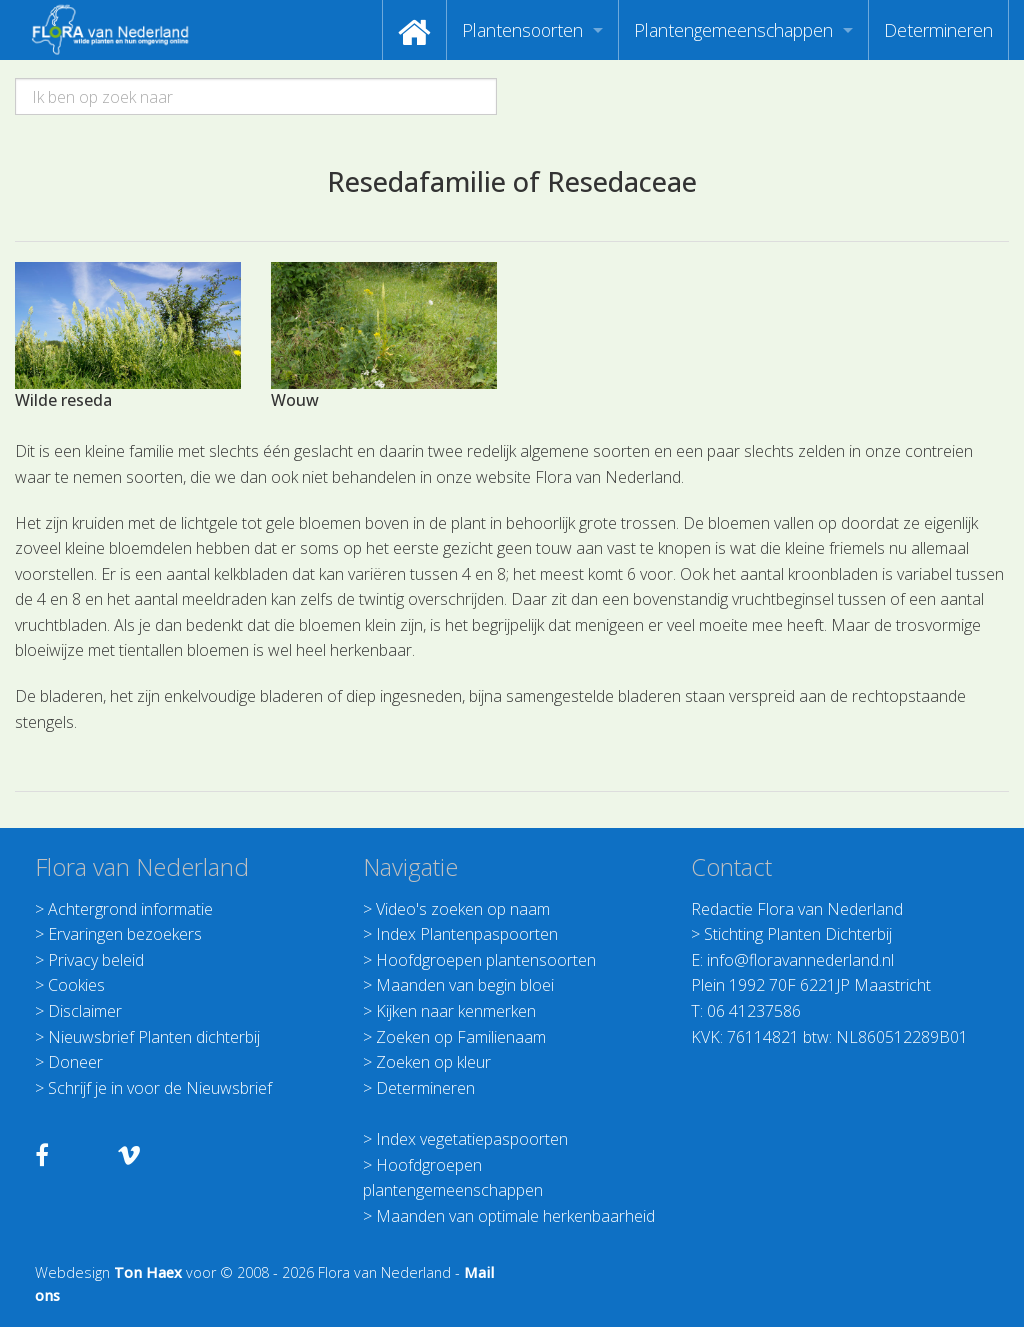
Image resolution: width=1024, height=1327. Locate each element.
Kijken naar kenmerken (456, 1011)
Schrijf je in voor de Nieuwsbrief (160, 1088)
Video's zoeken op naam (463, 909)
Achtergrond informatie (130, 909)
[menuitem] (414, 30)
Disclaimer (85, 1011)
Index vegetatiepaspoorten (472, 1139)
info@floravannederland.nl (800, 960)
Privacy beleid (96, 960)
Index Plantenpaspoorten (467, 934)
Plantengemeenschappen (733, 30)
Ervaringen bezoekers (125, 934)
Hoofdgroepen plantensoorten (486, 960)
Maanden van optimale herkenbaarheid (515, 1216)
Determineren (938, 30)
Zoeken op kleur (433, 1062)
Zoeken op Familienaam (461, 1037)
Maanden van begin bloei (465, 985)
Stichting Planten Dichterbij (798, 934)
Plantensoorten (522, 30)
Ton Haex (148, 1272)
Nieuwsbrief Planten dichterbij (154, 1037)
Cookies (76, 985)
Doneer (75, 1062)
